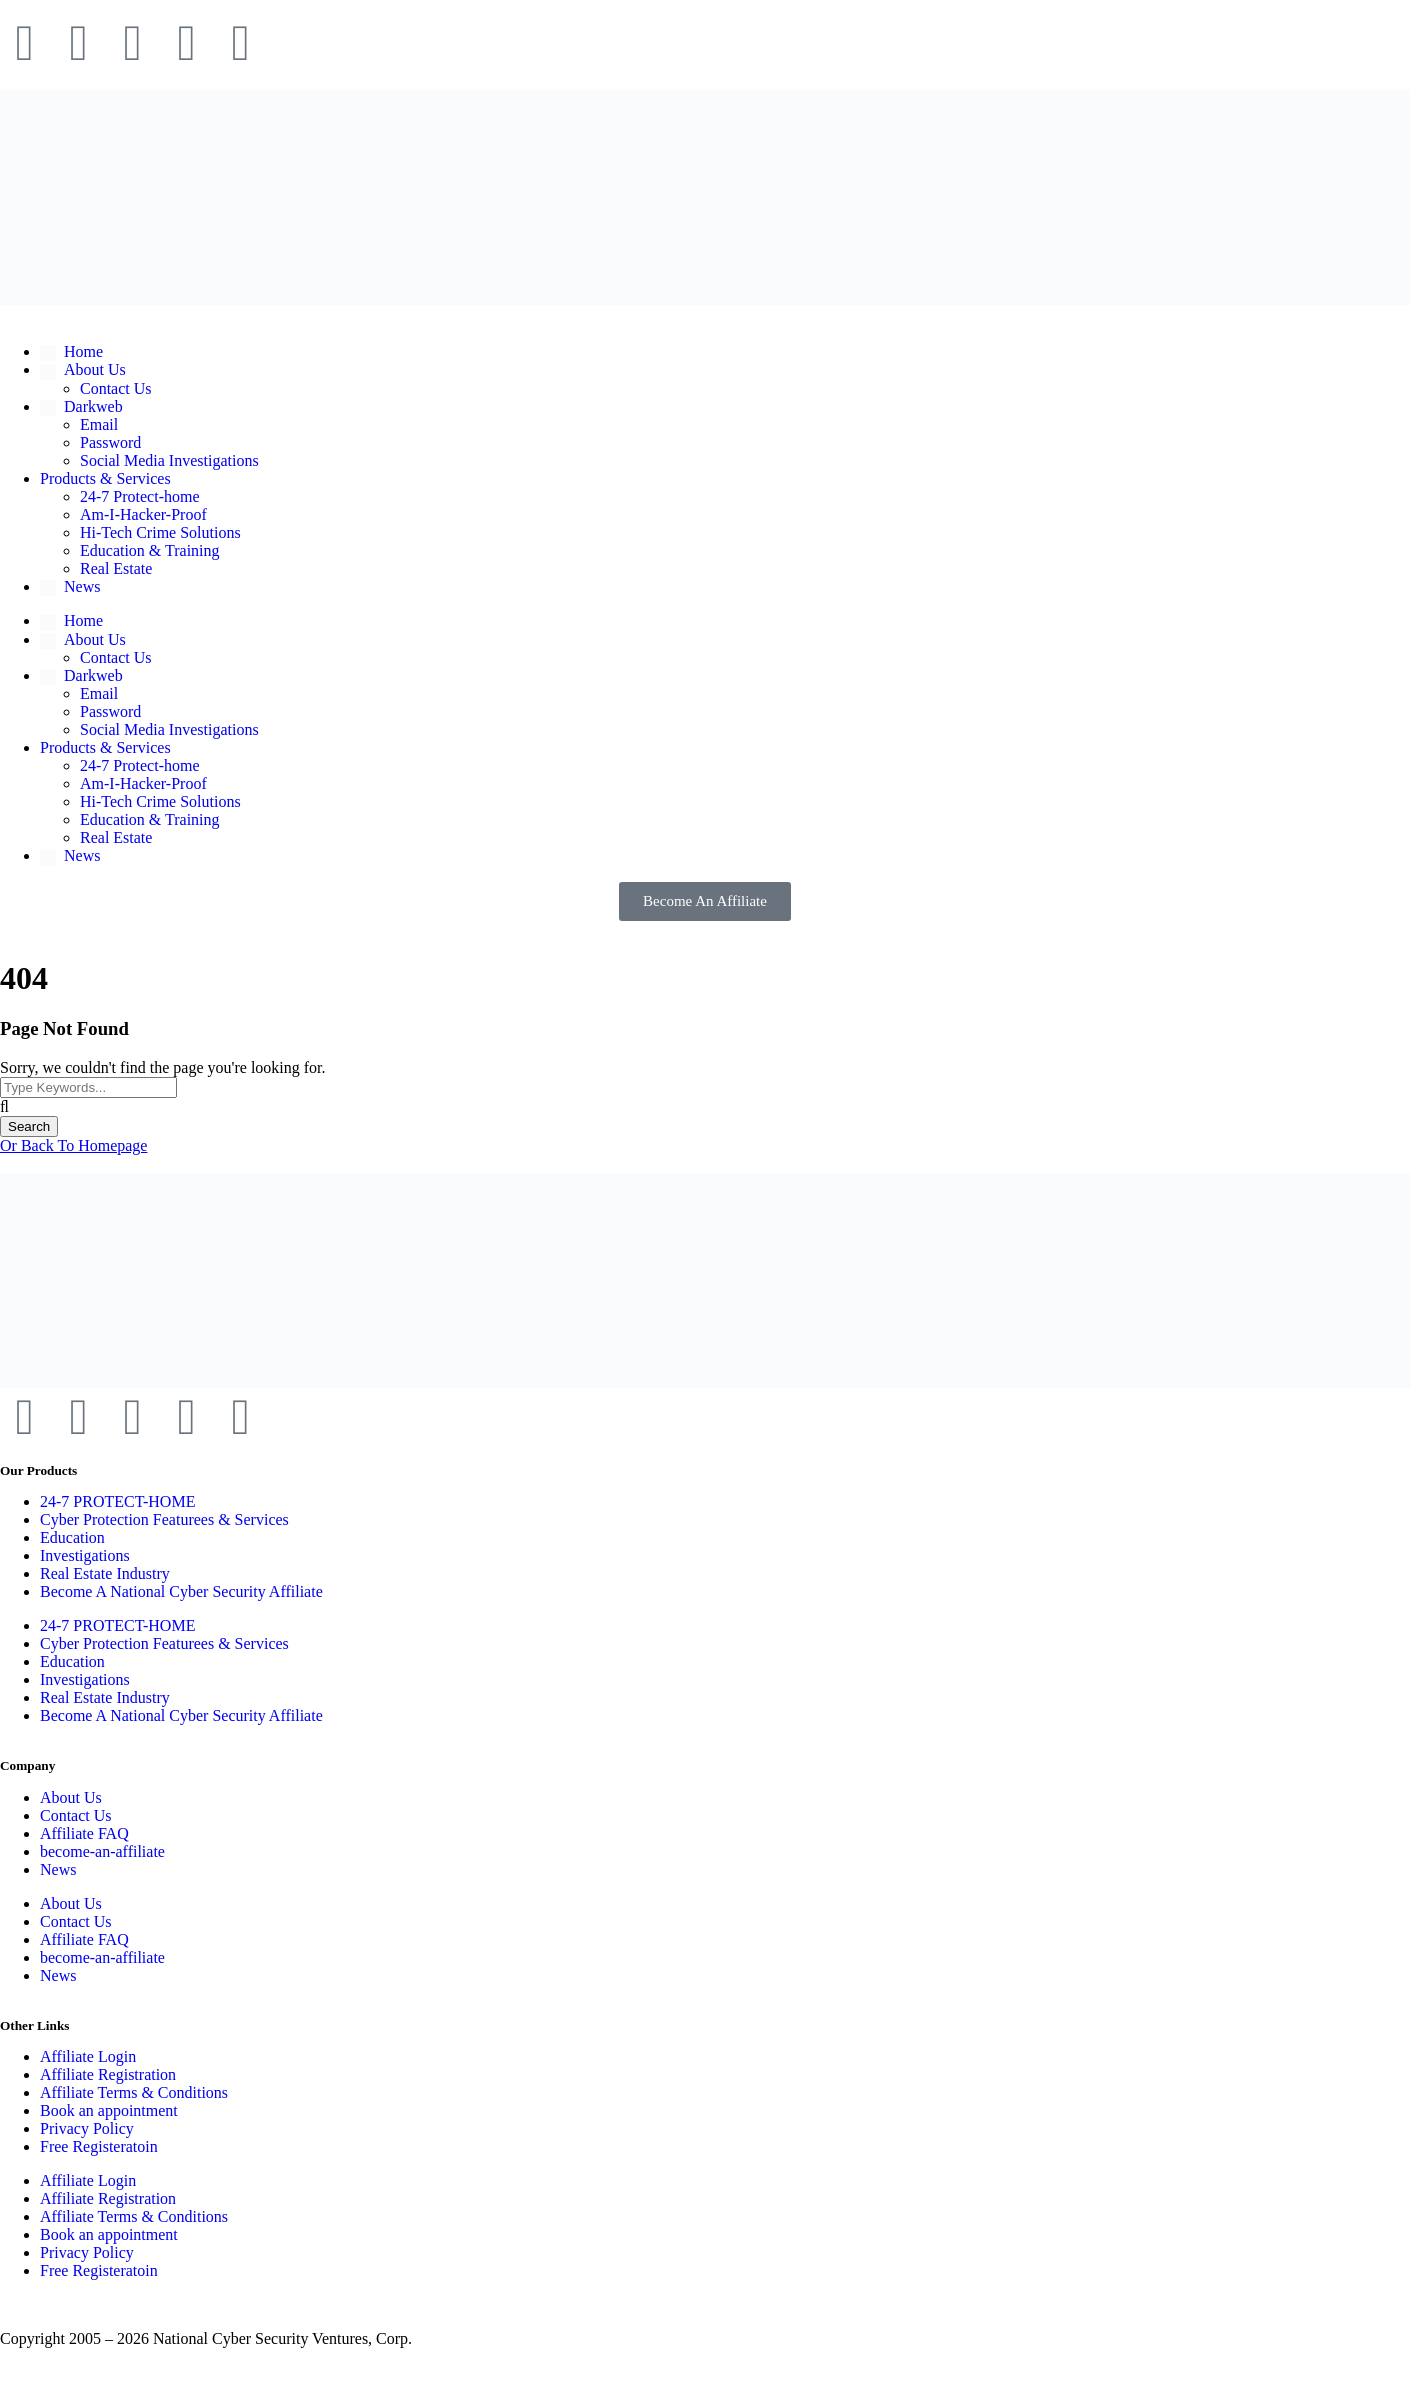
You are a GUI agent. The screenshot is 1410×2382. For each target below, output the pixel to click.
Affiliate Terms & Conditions (134, 2092)
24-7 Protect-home (140, 496)
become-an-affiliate (102, 1851)
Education (72, 1537)
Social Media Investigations (169, 460)
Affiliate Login (88, 2056)
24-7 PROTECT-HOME (117, 1501)
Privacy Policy (87, 2128)
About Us (71, 1797)
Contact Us (116, 388)
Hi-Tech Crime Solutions (160, 532)
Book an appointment (109, 2110)
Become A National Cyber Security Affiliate (181, 1591)
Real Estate (116, 568)
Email (99, 424)
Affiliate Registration (108, 2074)
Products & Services (105, 478)
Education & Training (150, 550)
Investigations (85, 1555)
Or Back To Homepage (73, 1145)
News (58, 1869)
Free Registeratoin (99, 2146)
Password (110, 442)
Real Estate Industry (105, 1573)
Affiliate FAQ (84, 1833)
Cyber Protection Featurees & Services (164, 1519)
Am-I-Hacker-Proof (143, 514)
